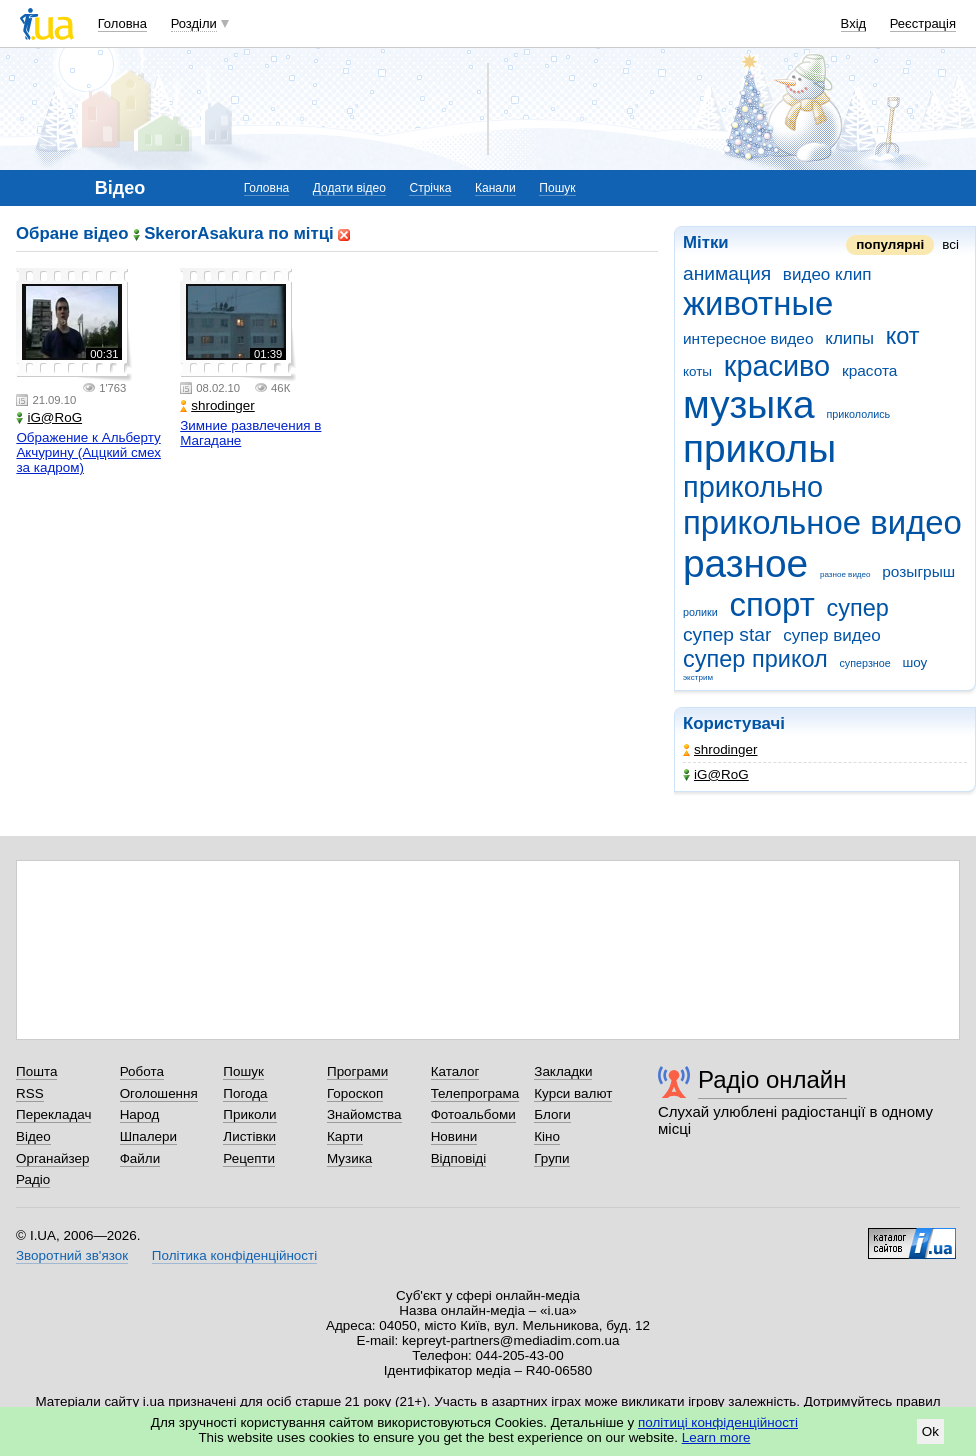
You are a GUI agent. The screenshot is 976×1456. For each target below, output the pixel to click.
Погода (245, 1093)
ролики (700, 612)
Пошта (36, 1071)
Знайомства (364, 1114)
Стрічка (430, 188)
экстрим (698, 677)
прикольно (753, 487)
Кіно (547, 1136)
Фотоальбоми (473, 1114)
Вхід (854, 23)
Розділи (194, 23)
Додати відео (349, 188)
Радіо (33, 1179)
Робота (142, 1071)
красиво (777, 366)
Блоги (552, 1114)
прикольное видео (822, 522)
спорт (771, 604)
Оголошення (159, 1093)
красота (870, 370)
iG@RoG (716, 774)
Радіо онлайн (772, 1079)
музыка (749, 404)
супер (857, 608)
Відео (33, 1136)
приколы (759, 448)
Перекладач (53, 1114)
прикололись (858, 414)
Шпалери (148, 1136)
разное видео (845, 574)
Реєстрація (923, 23)
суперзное (864, 663)
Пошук (557, 188)
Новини (454, 1136)
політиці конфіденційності (718, 1422)
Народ (140, 1114)
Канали (495, 188)
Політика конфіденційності (234, 1255)
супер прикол (755, 659)
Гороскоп (355, 1093)
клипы (849, 338)
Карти (345, 1136)
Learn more (716, 1437)
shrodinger (720, 749)
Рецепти (249, 1158)
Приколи (249, 1114)
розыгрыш (918, 571)
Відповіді (459, 1158)
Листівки (249, 1136)
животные (758, 303)
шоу (914, 662)
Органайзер (52, 1158)
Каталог (455, 1071)
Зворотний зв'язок (72, 1255)
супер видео (832, 635)
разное (745, 563)
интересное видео (748, 338)
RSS (30, 1093)
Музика (349, 1158)
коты (697, 371)
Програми (357, 1071)
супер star (727, 634)
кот (903, 336)
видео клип (827, 274)
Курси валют (573, 1093)
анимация (727, 273)
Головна (122, 23)
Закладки (563, 1071)
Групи (551, 1158)
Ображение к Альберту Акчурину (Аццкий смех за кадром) (88, 452)
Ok (930, 1431)
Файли (140, 1158)
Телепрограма (475, 1093)
